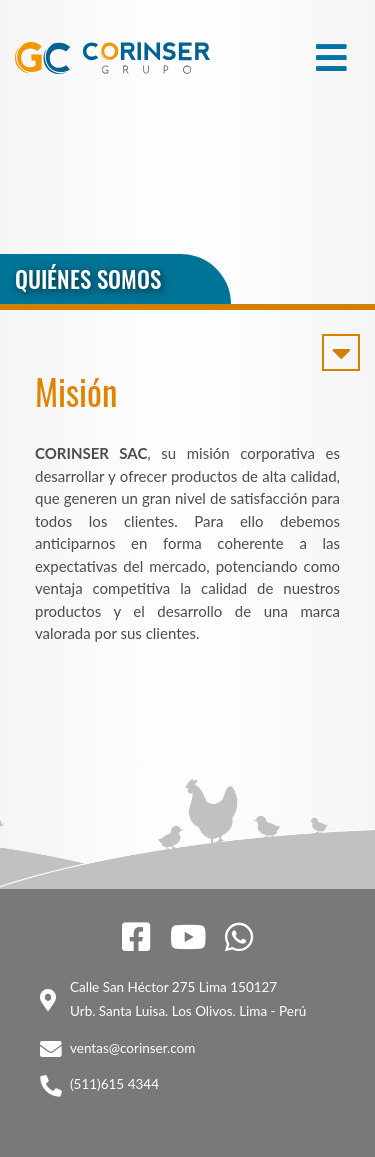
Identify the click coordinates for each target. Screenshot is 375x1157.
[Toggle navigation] (331, 57)
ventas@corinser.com (132, 1048)
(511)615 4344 (114, 1084)
